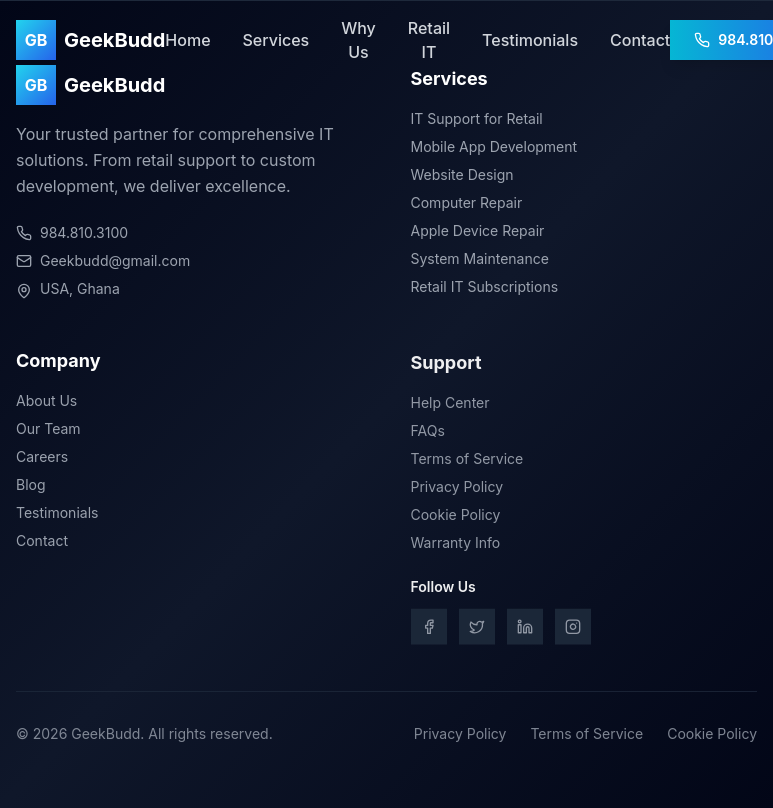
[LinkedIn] (525, 630)
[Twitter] (477, 630)
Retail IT (429, 40)
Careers (42, 458)
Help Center (450, 405)
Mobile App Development (494, 146)
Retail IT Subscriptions (485, 286)
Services (276, 40)
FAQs (428, 433)
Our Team (48, 430)
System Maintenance (480, 258)
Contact (640, 40)
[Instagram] (573, 630)
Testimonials (530, 40)
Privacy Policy (457, 489)
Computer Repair (467, 202)
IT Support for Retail (477, 118)
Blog (31, 486)
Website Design (462, 174)
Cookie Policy (456, 517)
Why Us (358, 40)
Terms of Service (467, 461)
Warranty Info (456, 545)
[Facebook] (429, 630)
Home (187, 40)
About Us (46, 402)
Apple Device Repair (478, 230)
